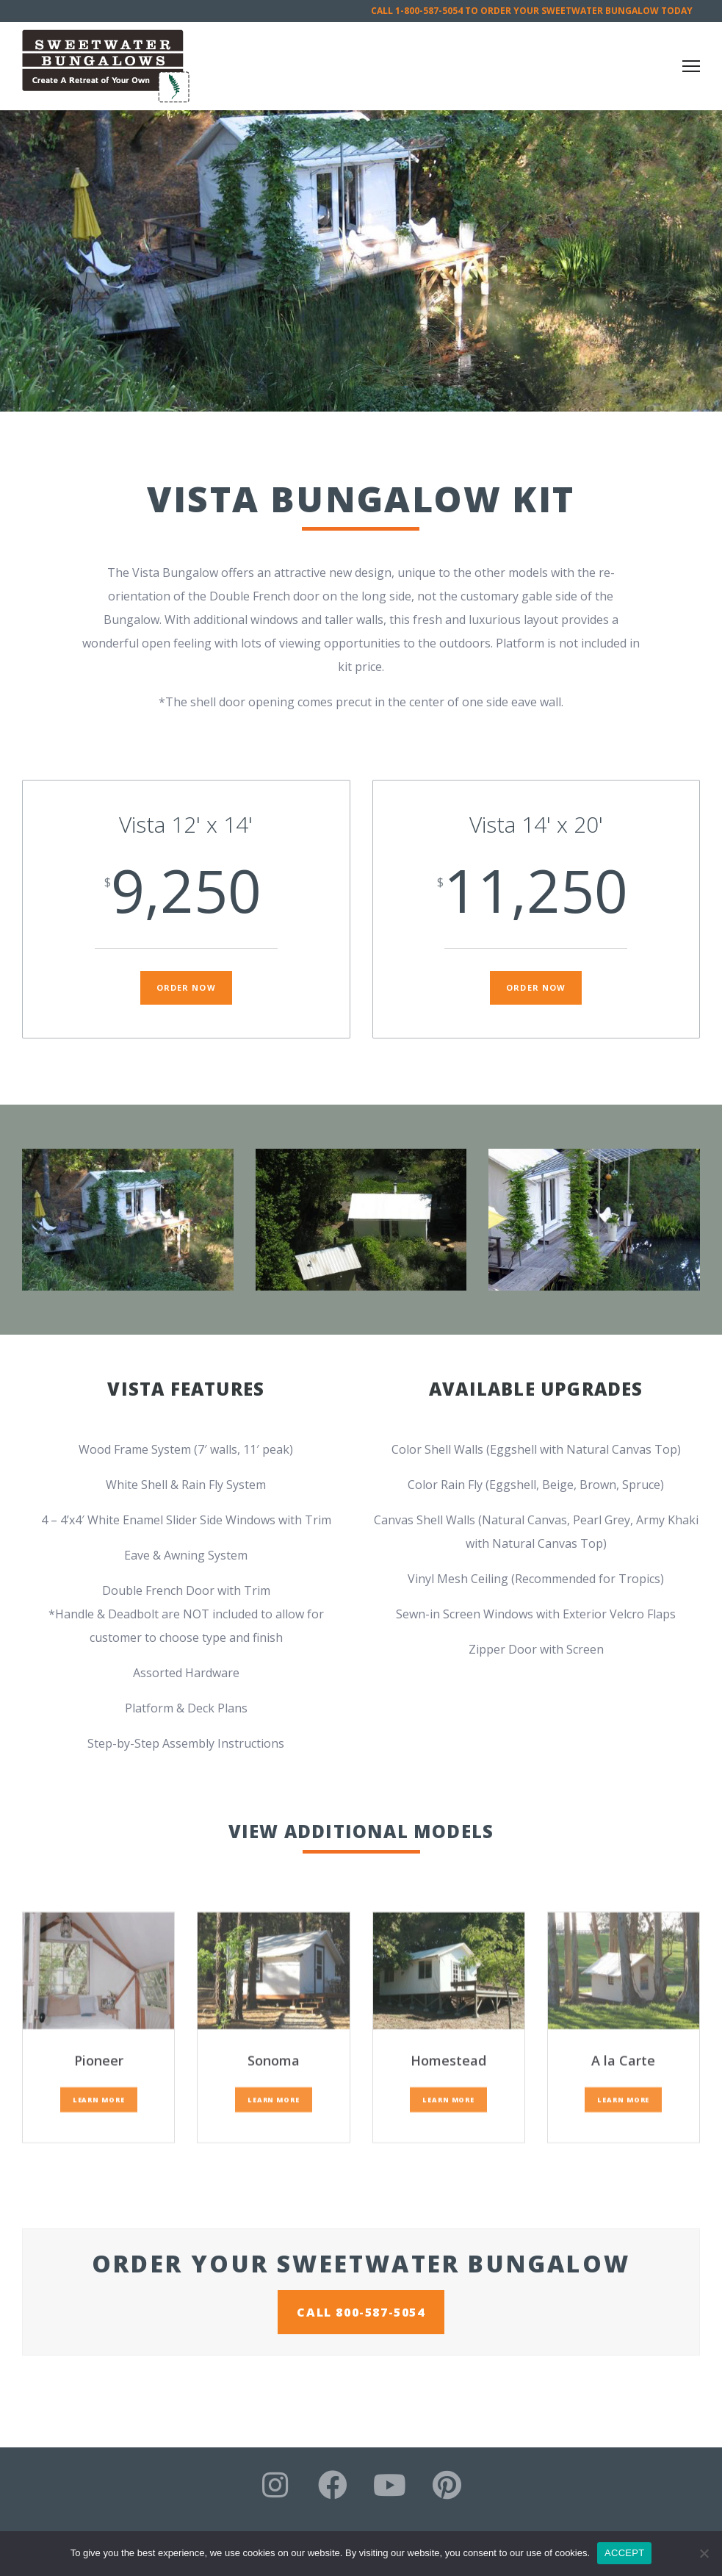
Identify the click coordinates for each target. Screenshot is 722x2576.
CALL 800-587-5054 (361, 2312)
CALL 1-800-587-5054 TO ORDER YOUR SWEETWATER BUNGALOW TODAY (532, 10)
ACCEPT (624, 2552)
